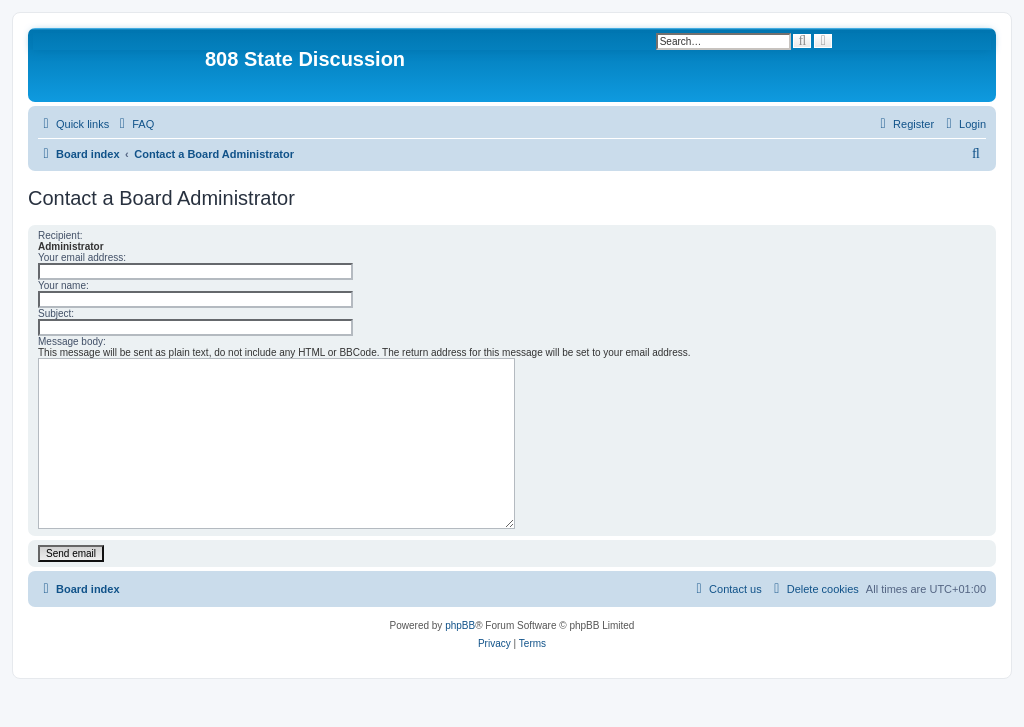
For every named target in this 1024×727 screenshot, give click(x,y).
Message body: (72, 341)
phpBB (460, 625)
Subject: (56, 313)
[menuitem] (134, 124)
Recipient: (60, 235)
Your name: (63, 285)
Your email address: (82, 257)
